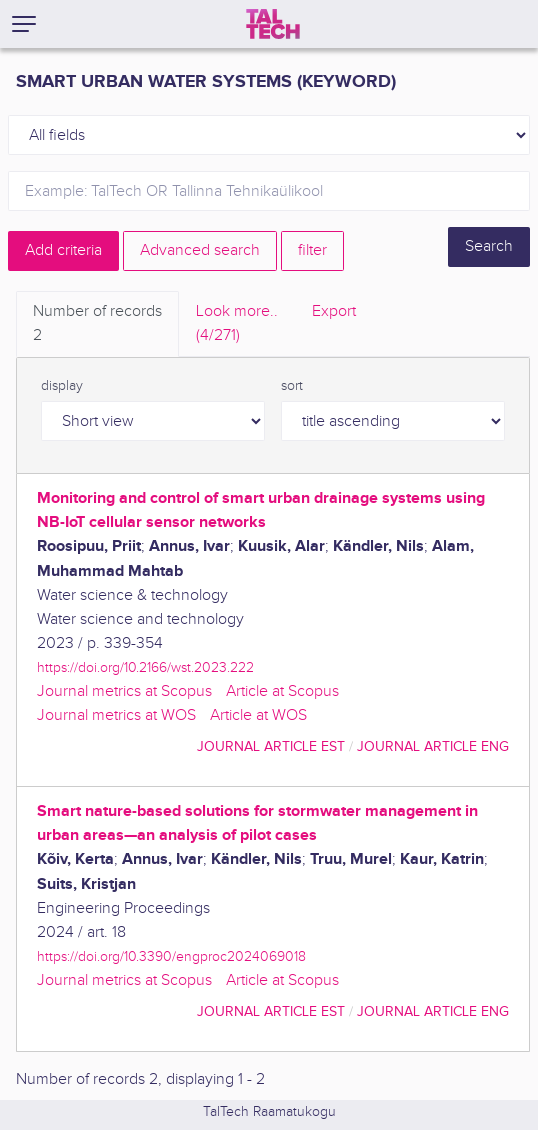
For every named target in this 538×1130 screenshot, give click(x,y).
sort (292, 386)
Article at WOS (258, 715)
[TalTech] (273, 24)
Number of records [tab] (97, 325)
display (62, 386)
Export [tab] (334, 311)
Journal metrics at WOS (116, 715)
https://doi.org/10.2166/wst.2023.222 (145, 667)
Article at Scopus (282, 691)
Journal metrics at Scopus (124, 691)
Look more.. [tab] (237, 325)
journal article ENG (433, 746)
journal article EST (271, 746)
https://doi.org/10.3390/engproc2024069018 (171, 956)
